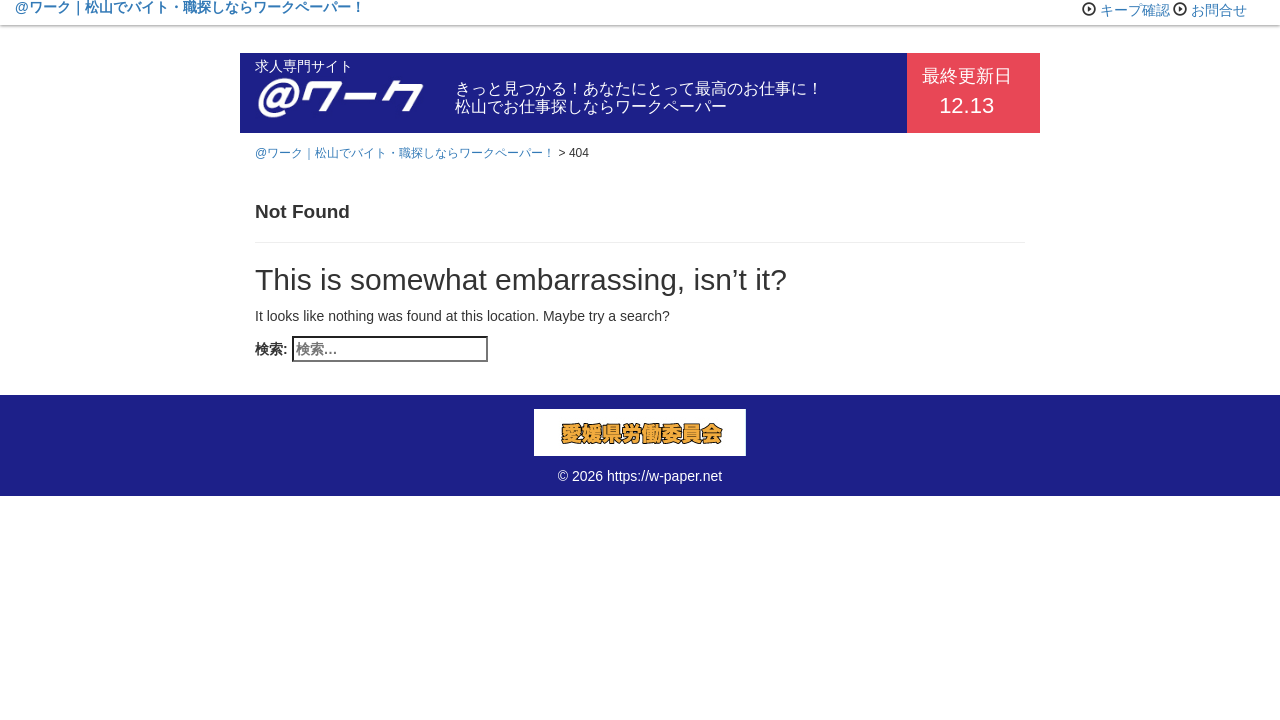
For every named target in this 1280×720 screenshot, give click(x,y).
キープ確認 (1135, 10)
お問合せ (1219, 10)
